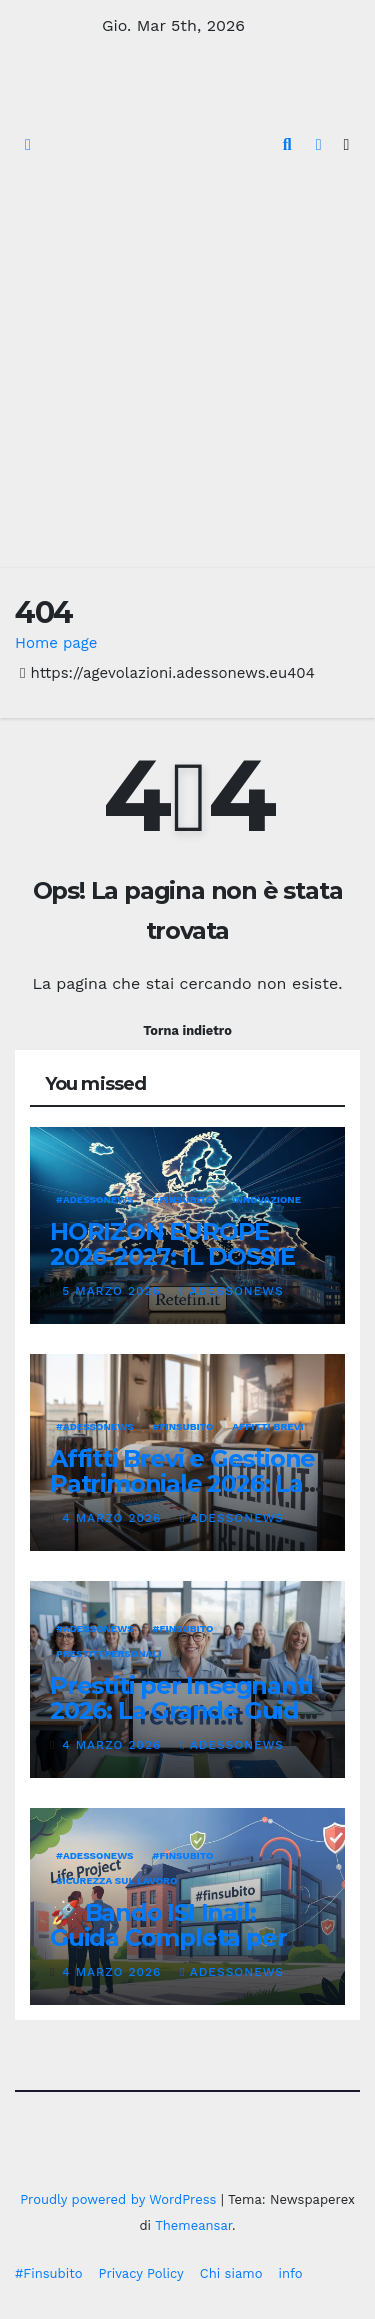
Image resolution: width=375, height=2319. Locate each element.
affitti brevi (267, 1426)
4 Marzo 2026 (114, 1518)
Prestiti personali (109, 1653)
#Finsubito (48, 2273)
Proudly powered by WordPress (120, 2199)
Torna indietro (187, 1030)
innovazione (266, 1199)
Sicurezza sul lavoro (116, 1880)
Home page (56, 643)
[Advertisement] (187, 370)
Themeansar (193, 2225)
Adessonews (232, 1291)
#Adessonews (95, 1199)
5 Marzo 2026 (114, 1291)
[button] (287, 144)
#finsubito (183, 1199)
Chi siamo (231, 2273)
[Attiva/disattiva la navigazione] (346, 145)
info (290, 2273)
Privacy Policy (140, 2273)
